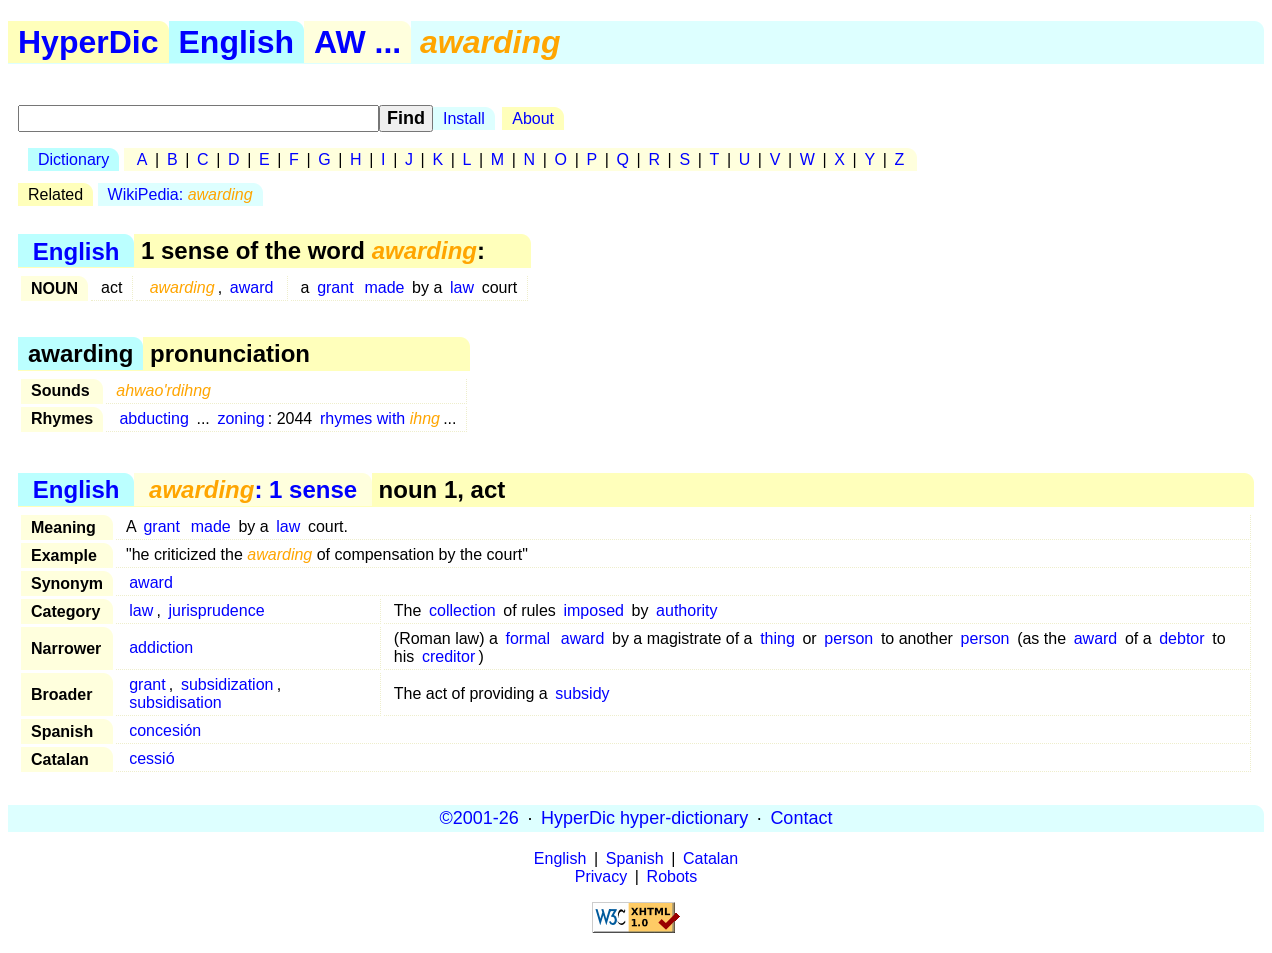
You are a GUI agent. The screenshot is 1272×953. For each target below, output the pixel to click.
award (252, 287)
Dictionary (73, 159)
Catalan (710, 858)
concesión (165, 730)
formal (527, 638)
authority (686, 610)
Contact (801, 818)
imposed (593, 610)
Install (464, 118)
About (533, 118)
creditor (448, 656)
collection (462, 610)
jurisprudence (216, 610)
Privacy (601, 876)
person (848, 638)
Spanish (635, 858)
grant (335, 287)
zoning (240, 418)
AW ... (357, 42)
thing (777, 638)
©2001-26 (479, 818)
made (384, 287)
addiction (161, 647)
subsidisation (175, 702)
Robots (672, 876)
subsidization (227, 684)
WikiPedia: (180, 194)
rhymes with (380, 418)
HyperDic (88, 42)
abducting (153, 418)
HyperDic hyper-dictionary (644, 818)
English (237, 42)
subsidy (582, 693)
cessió (151, 758)
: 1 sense (253, 489)
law (462, 287)
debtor (1181, 638)
